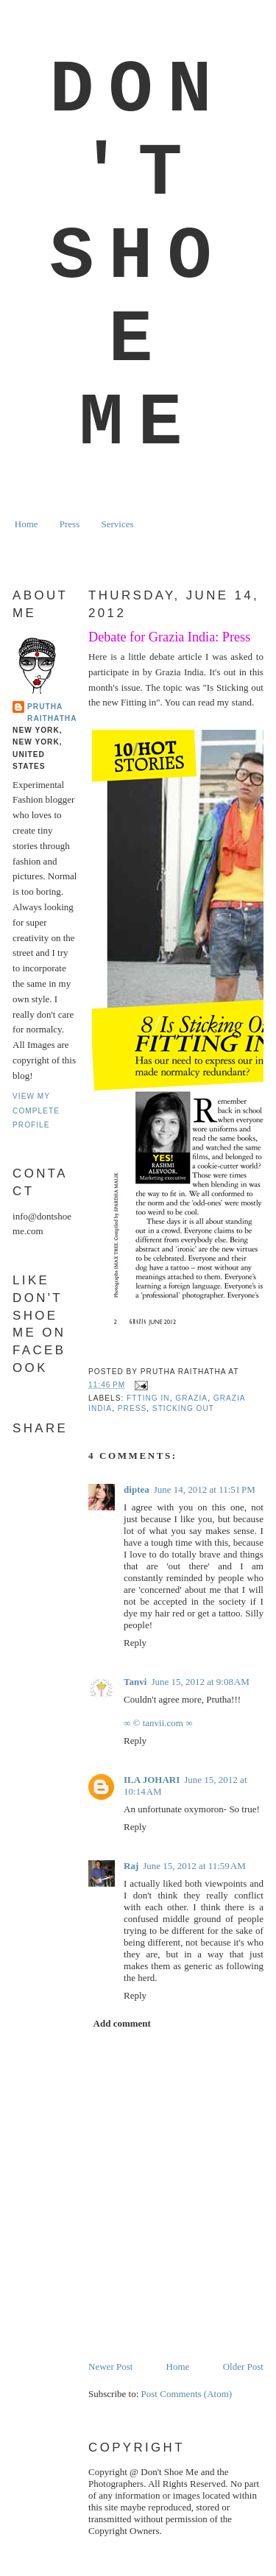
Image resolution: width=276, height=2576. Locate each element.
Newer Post (110, 2366)
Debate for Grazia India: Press (169, 637)
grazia (191, 1398)
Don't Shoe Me (137, 257)
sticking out (183, 1408)
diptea (136, 1489)
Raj (131, 1865)
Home (26, 523)
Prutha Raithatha (52, 712)
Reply (135, 1642)
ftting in (148, 1398)
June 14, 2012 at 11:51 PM (204, 1489)
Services (117, 523)
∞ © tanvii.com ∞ (158, 1722)
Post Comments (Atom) (187, 2393)
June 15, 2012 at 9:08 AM (200, 1681)
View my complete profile (36, 1110)
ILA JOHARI (152, 1779)
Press (69, 523)
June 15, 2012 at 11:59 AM (194, 1865)
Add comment (122, 2023)
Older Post (243, 2366)
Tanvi (135, 1681)
